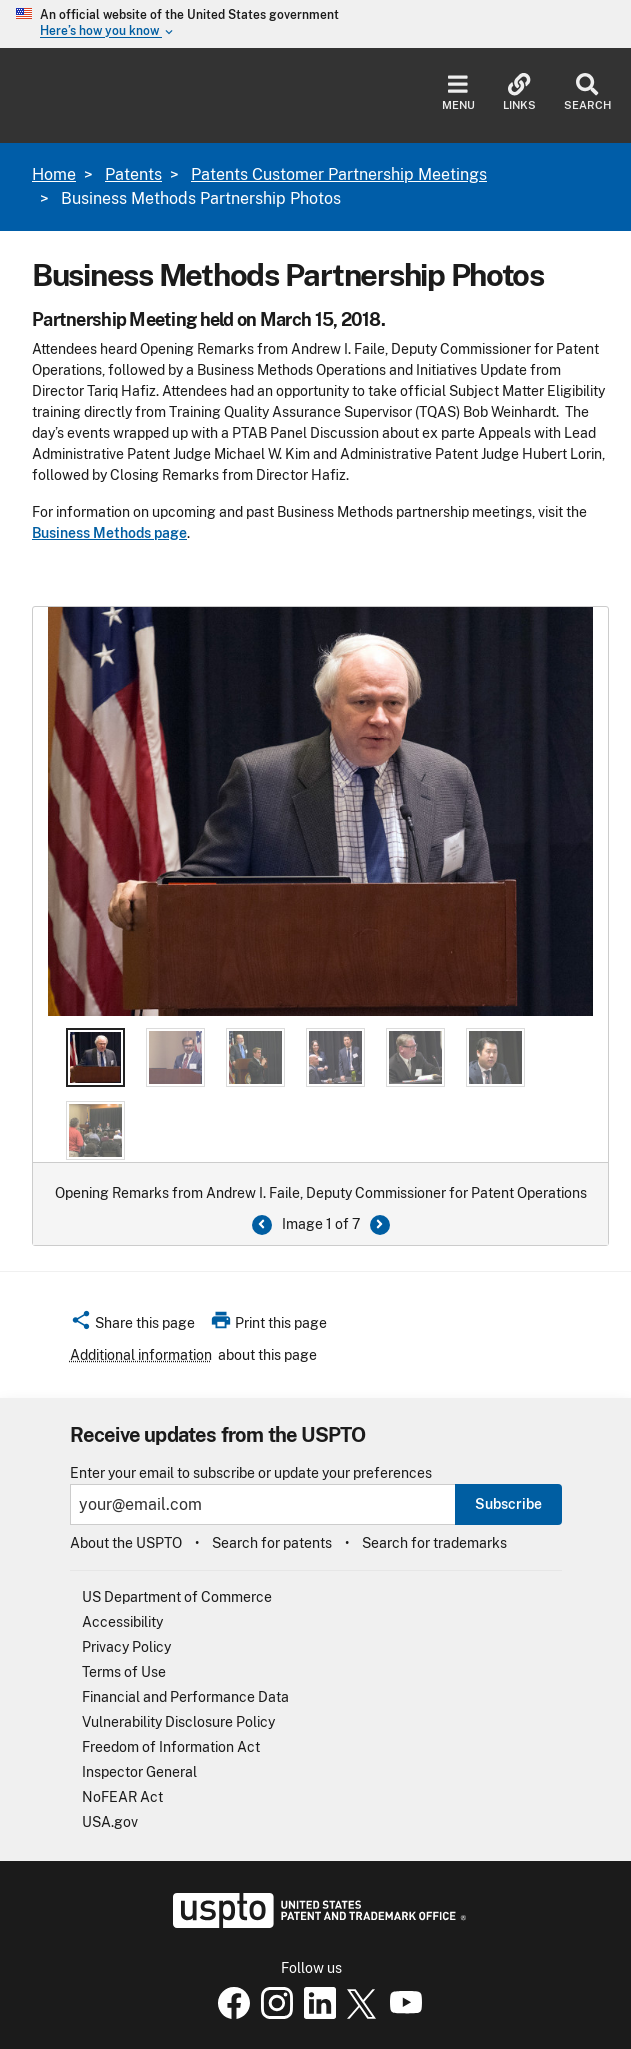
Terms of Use (124, 1672)
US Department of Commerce (177, 1597)
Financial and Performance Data (185, 1697)
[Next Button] (380, 1225)
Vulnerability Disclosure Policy (178, 1722)
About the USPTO (126, 1543)
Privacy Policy (126, 1647)
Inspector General (139, 1772)
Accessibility (122, 1622)
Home (54, 174)
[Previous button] (262, 1225)
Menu (458, 92)
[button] (132, 1326)
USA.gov (110, 1822)
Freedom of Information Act (171, 1747)
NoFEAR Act (122, 1797)
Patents (133, 174)
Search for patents (272, 1543)
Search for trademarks (434, 1543)
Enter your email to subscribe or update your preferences (251, 1473)
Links (519, 92)
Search (587, 92)
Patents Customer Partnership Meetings (339, 174)
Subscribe (508, 1504)
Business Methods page (109, 533)
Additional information (141, 1355)
